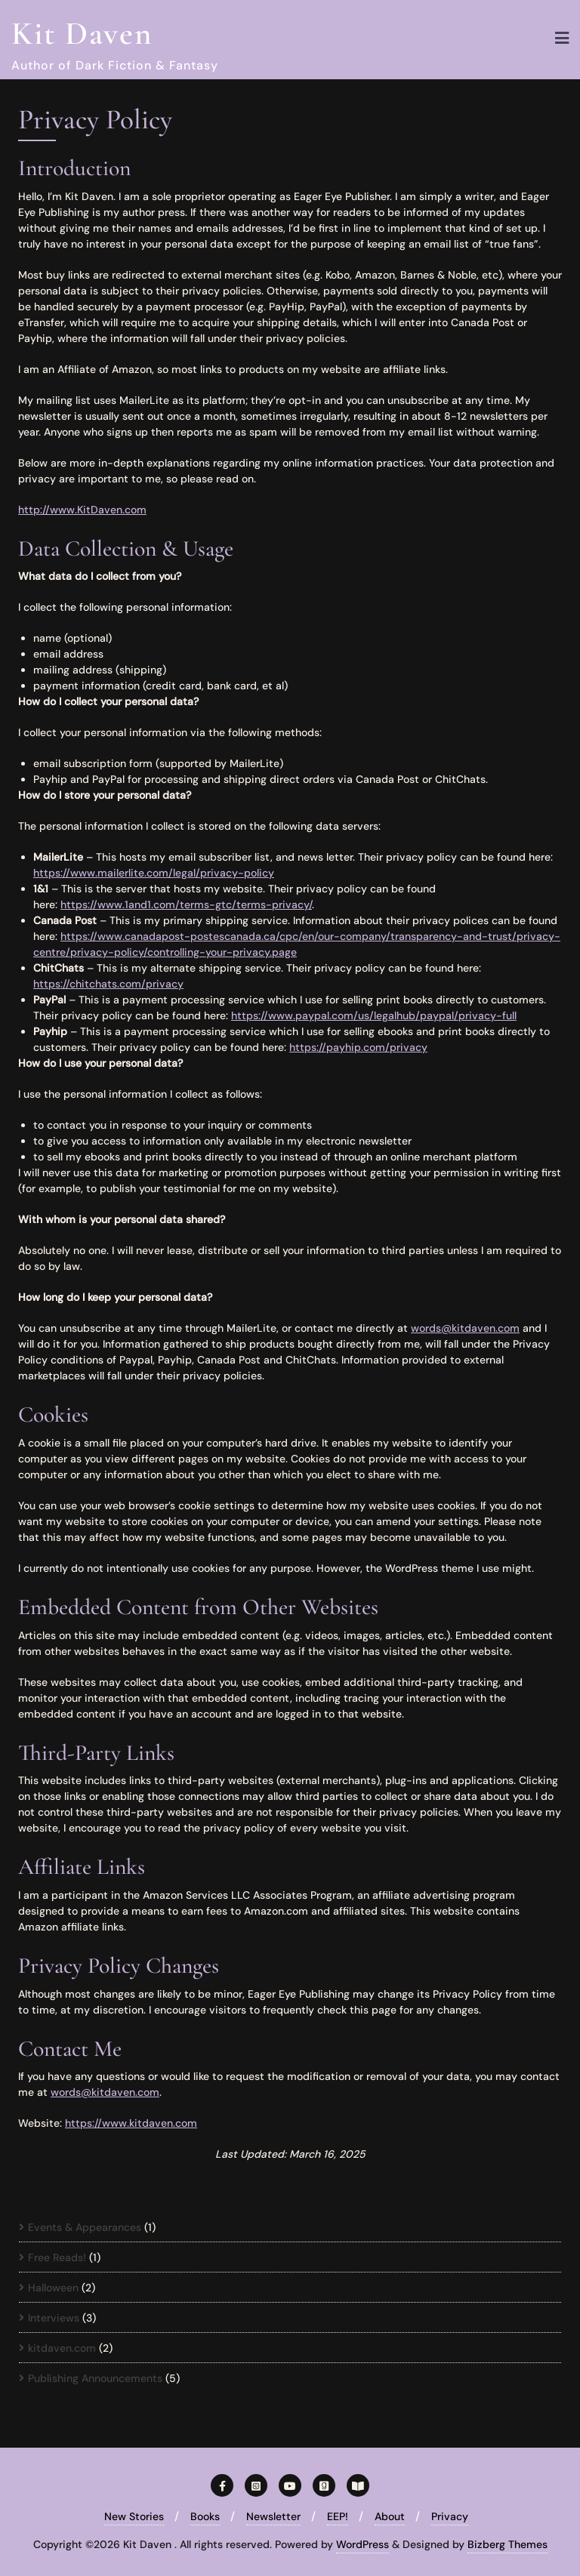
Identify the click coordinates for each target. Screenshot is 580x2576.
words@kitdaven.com (465, 1328)
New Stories (134, 2516)
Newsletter (273, 2516)
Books (205, 2516)
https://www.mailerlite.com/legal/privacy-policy (153, 873)
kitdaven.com (62, 2348)
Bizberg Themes (507, 2544)
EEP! (337, 2516)
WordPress (362, 2544)
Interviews (53, 2318)
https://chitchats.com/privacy (108, 984)
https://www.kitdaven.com (131, 2123)
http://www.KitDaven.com (82, 509)
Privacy (449, 2516)
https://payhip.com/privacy (358, 1047)
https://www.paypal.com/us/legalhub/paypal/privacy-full (374, 1015)
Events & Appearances (84, 2227)
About (390, 2516)
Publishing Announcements (95, 2378)
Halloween (53, 2287)
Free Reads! (57, 2257)
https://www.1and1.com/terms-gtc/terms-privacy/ (186, 904)
